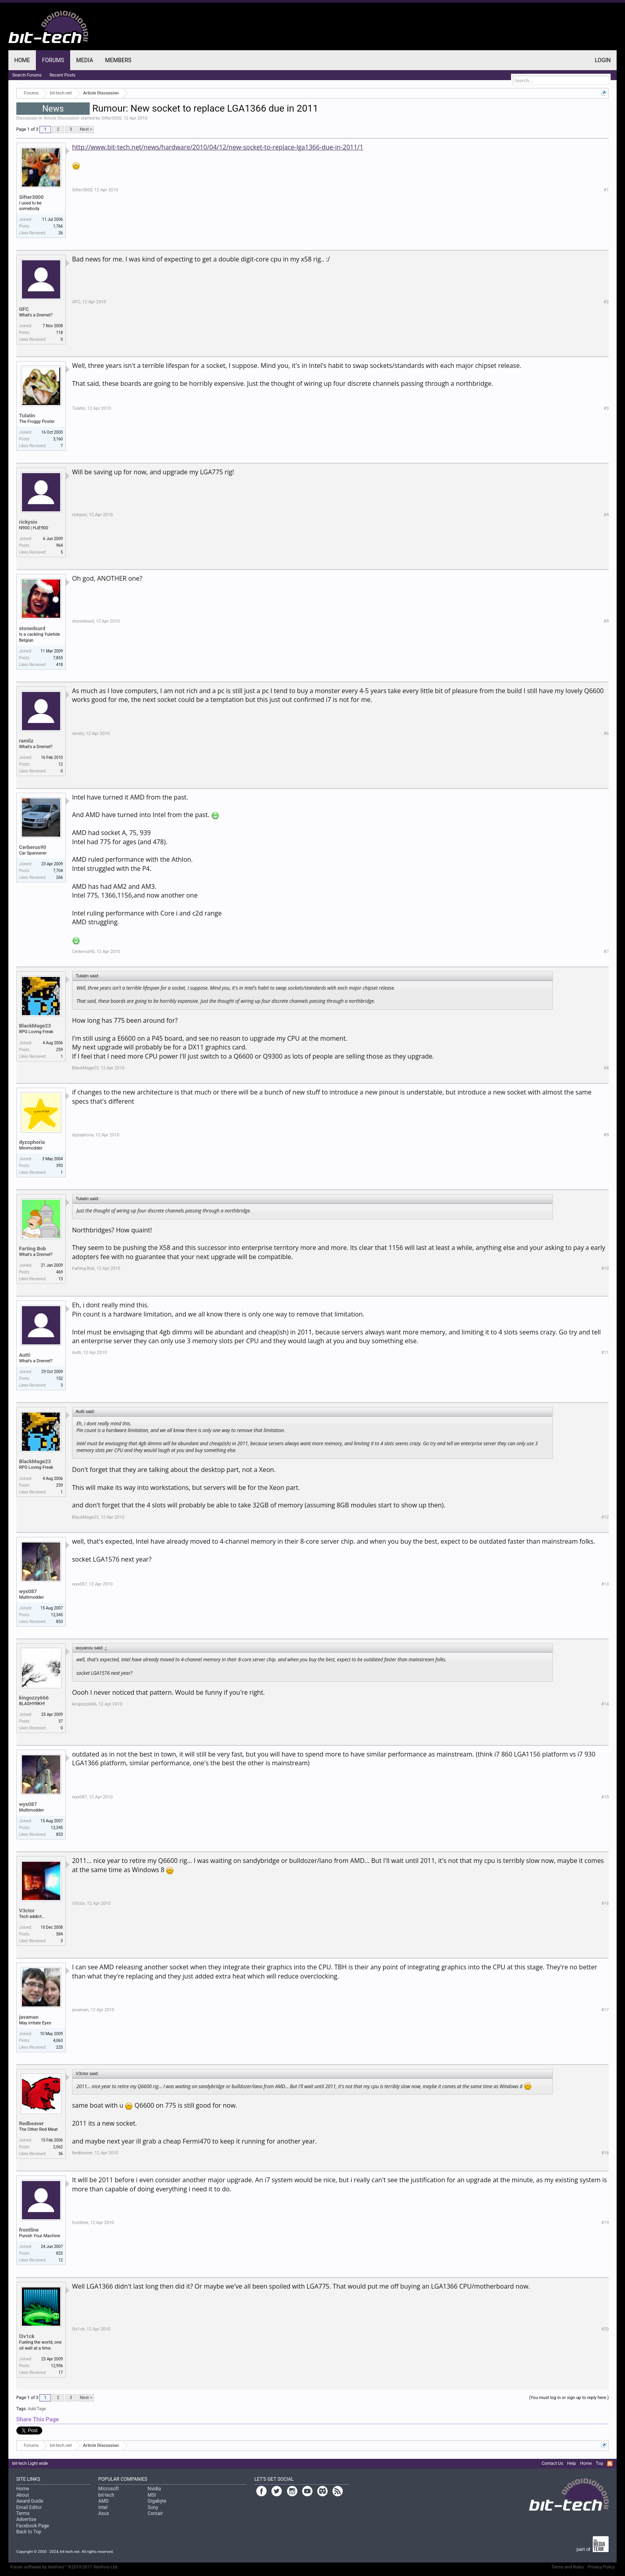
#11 (605, 1352)
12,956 (57, 2366)
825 (59, 2253)
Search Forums (27, 75)
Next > (86, 129)
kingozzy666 (34, 1698)
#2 (606, 302)
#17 (605, 2009)
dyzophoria (32, 1142)
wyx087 (28, 1591)
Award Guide (29, 2501)
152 (59, 1378)
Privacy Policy (601, 2567)
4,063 (58, 2040)
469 (59, 1272)
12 (60, 764)
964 (59, 545)
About (22, 2495)
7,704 (58, 870)
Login (603, 60)
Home (22, 60)
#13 (605, 1584)
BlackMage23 (35, 1026)
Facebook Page (32, 2526)
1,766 (58, 226)
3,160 (58, 439)
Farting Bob (32, 1249)
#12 (605, 1517)
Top (599, 2463)
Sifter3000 (111, 118)
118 (59, 332)
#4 (606, 514)
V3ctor (27, 1911)
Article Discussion (61, 118)
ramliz (26, 741)
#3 (606, 408)
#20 (605, 2329)
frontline (29, 2230)
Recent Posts (63, 75)
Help (571, 2463)
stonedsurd (32, 628)
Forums (53, 60)
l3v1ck (27, 2336)
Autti (24, 1355)
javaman (29, 2017)
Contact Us (552, 2463)
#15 (605, 1797)
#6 (606, 733)
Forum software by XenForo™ (64, 2567)
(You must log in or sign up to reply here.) (569, 2397)
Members (118, 60)
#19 (605, 2222)
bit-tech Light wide (30, 2463)
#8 (606, 1068)
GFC (24, 309)
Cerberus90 (32, 847)
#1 (606, 190)
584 (59, 1934)
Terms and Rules (567, 2567)
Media (84, 60)
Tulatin (27, 416)
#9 (606, 1135)
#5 (606, 621)
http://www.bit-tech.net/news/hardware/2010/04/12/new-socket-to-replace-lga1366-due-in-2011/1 (218, 147)
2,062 (58, 2147)
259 (59, 1049)
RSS (610, 2463)
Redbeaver (31, 2123)
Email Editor (29, 2507)
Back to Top (28, 2532)
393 (59, 1165)
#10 (605, 1268)
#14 (605, 1704)
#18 (605, 2153)
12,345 (57, 1615)
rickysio (28, 522)
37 (60, 1721)
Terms (23, 2513)
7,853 (58, 658)
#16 (605, 1903)
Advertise (26, 2519)
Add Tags (37, 2408)
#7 (606, 951)
